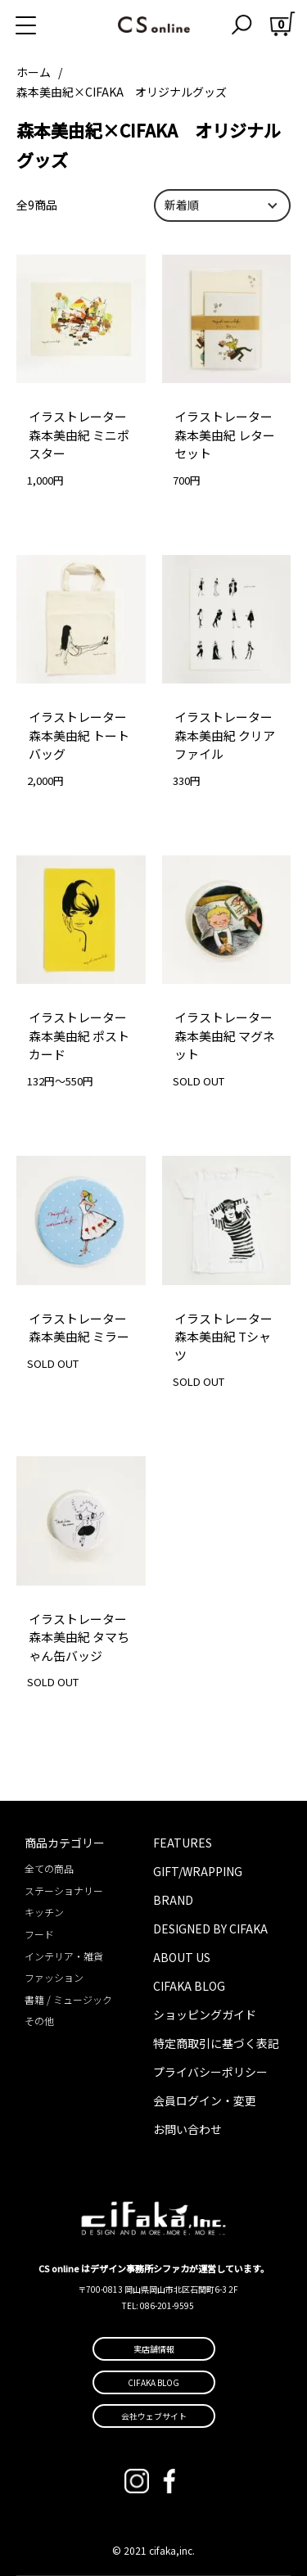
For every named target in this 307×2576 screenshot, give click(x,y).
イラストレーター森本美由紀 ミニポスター (79, 435)
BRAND (173, 1900)
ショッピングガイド (204, 2014)
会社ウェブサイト (154, 2416)
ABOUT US (181, 1957)
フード (39, 1934)
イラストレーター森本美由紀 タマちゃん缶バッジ (79, 1637)
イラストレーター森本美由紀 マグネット (224, 1035)
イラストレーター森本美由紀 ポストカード (79, 1035)
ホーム (33, 72)
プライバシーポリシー (210, 2072)
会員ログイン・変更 (204, 2100)
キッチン (44, 1912)
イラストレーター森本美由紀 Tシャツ (223, 1337)
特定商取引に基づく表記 (216, 2043)
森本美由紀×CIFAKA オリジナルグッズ (121, 91)
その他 (39, 2021)
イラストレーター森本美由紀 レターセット (224, 435)
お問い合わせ (187, 2129)
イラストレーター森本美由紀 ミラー (79, 1328)
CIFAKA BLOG (189, 1986)
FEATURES (182, 1842)
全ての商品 (49, 1868)
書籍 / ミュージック (68, 1999)
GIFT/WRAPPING (197, 1871)
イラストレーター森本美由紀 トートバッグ (79, 735)
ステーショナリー (64, 1890)
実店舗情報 (153, 2349)
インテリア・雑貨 (64, 1956)
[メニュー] (45, 24)
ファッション (54, 1977)
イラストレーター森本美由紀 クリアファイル (224, 735)
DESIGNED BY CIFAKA (210, 1928)
